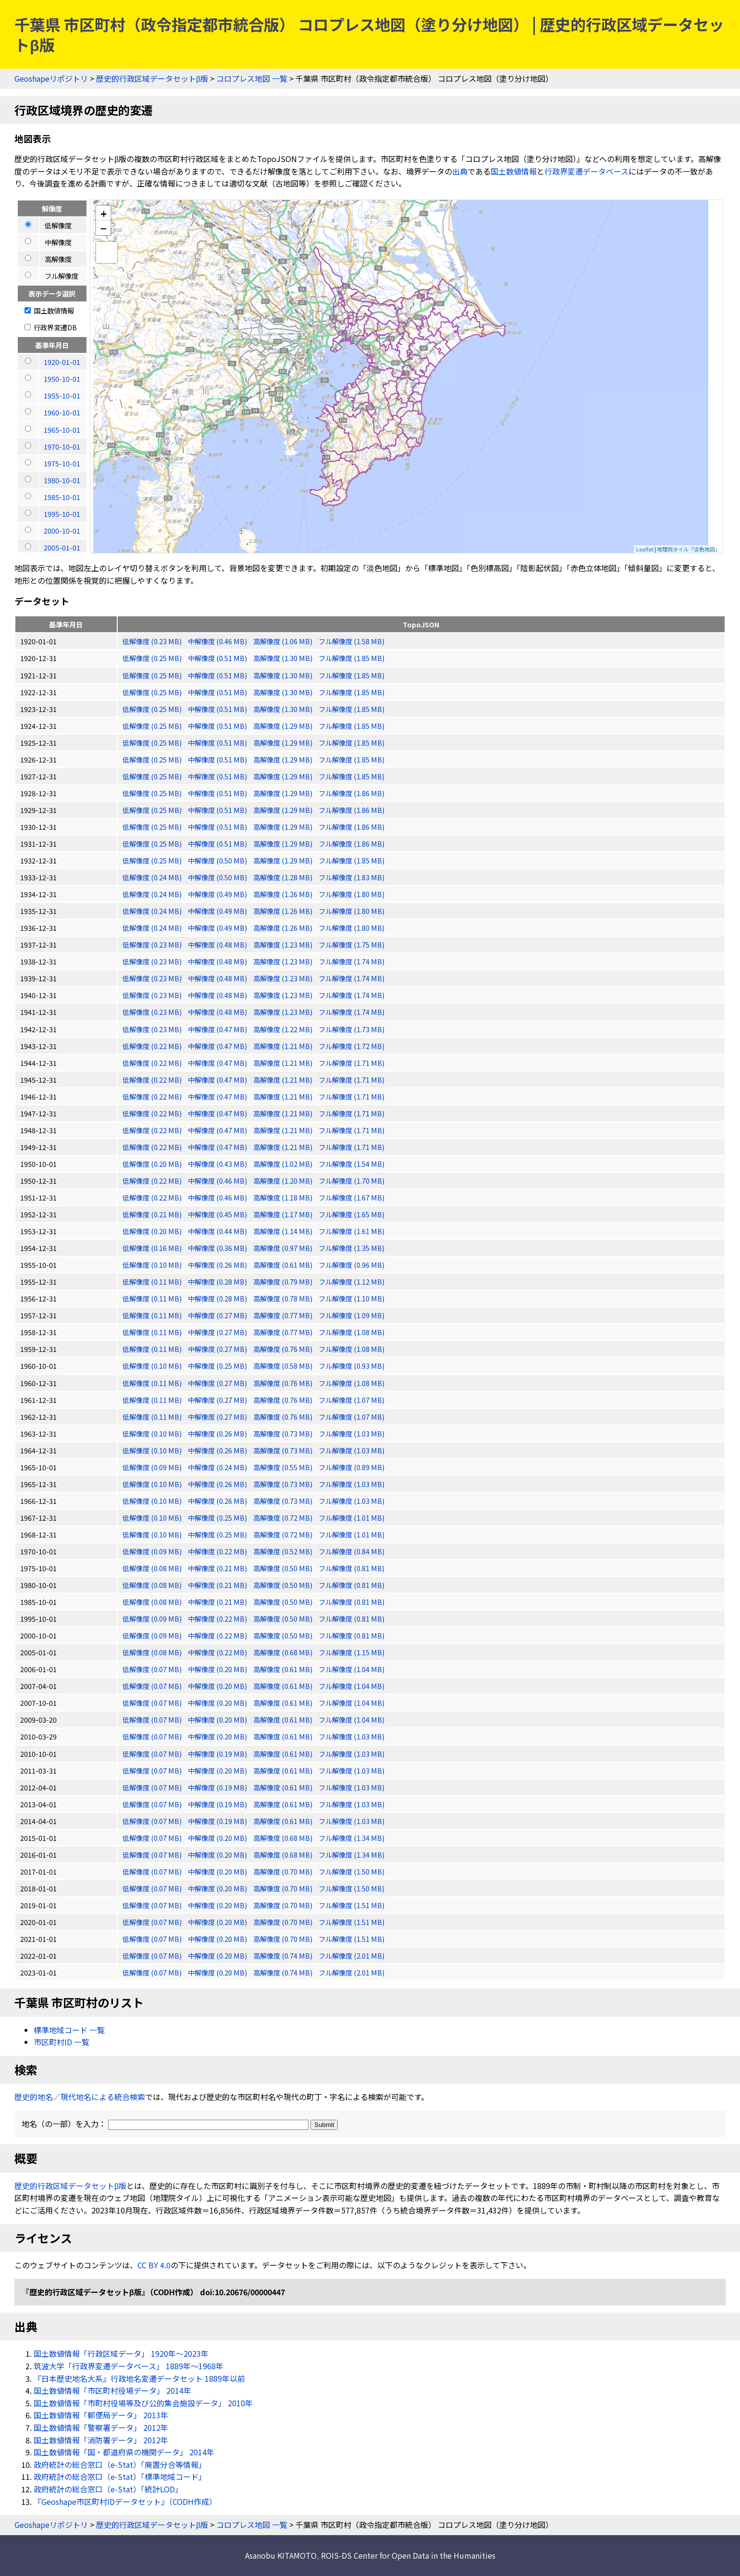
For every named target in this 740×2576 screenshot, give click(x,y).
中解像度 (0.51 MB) (218, 658)
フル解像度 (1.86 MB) (351, 793)
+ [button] (103, 213)
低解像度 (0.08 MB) (153, 1568)
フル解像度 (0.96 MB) (351, 1265)
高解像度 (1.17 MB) (283, 1214)
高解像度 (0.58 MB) (283, 1366)
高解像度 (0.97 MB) (283, 1248)
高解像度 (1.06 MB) (283, 641)
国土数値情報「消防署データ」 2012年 (101, 2440)
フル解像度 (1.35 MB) (351, 1248)
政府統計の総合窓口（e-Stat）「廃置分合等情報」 (120, 2464)
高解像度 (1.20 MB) (283, 1180)
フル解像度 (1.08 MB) (351, 1332)
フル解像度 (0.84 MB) (351, 1551)
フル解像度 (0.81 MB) (351, 1568)
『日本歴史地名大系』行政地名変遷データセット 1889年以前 (139, 2378)
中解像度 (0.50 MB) (218, 860)
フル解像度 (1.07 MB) (351, 1400)
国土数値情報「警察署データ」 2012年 (101, 2427)
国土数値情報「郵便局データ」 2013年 (101, 2415)
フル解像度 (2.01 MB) (351, 1956)
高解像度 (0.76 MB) (283, 1349)
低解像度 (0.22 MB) (153, 1046)
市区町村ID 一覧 (61, 2042)
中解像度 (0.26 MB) (218, 1265)
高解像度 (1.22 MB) (283, 1029)
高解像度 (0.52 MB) (283, 1551)
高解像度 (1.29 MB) (283, 726)
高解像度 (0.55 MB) (283, 1467)
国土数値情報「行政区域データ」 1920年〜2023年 (121, 2353)
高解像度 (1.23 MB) (283, 944)
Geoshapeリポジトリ (51, 78)
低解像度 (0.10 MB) (153, 1265)
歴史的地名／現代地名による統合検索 (79, 2096)
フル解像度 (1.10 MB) (351, 1298)
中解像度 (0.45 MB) (218, 1214)
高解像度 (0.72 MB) (283, 1518)
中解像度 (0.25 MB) (218, 1366)
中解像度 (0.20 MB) (218, 1669)
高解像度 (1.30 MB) (283, 658)
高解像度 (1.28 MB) (283, 877)
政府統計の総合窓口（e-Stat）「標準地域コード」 (120, 2476)
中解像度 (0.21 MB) (218, 1568)
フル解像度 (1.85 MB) (351, 658)
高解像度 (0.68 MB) (283, 1652)
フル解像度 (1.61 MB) (351, 1231)
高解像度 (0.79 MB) (283, 1281)
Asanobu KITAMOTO (281, 2555)
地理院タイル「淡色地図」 (688, 549)
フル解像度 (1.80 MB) (351, 894)
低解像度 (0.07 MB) (153, 1669)
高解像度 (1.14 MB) (283, 1231)
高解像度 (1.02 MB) (283, 1164)
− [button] (103, 228)
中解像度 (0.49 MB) (218, 894)
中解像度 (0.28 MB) (218, 1281)
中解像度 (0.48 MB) (218, 944)
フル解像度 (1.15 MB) (351, 1652)
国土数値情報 (514, 171)
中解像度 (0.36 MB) (218, 1248)
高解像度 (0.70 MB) (283, 1871)
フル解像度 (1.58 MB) (351, 641)
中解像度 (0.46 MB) (218, 641)
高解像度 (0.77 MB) (283, 1315)
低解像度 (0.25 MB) (153, 658)
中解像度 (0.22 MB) (218, 1551)
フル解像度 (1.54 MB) (351, 1164)
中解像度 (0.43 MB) (218, 1164)
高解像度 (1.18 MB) (283, 1197)
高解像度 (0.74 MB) (283, 1956)
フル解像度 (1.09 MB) (351, 1315)
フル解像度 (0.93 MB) (351, 1366)
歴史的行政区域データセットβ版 (152, 78)
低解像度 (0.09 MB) (153, 1467)
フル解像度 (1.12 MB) (351, 1281)
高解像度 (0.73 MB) (283, 1433)
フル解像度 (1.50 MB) (351, 1871)
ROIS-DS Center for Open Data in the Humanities (408, 2555)
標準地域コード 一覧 (69, 2030)
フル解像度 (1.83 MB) (351, 877)
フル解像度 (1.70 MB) (351, 1180)
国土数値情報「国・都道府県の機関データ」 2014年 (124, 2452)
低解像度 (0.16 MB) (153, 1248)
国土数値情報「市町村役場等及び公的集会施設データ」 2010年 (143, 2403)
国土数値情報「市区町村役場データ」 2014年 (112, 2390)
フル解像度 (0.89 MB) (351, 1467)
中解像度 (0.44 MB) (218, 1231)
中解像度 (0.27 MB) (218, 1315)
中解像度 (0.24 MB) (218, 1467)
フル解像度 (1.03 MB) (351, 1433)
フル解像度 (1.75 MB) (351, 944)
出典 (460, 171)
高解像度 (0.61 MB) (283, 1265)
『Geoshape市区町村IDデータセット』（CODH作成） (125, 2501)
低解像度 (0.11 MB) (153, 1281)
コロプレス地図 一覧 (251, 78)
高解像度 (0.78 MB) (283, 1298)
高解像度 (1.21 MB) (283, 1046)
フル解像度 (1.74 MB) (351, 961)
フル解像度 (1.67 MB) (351, 1197)
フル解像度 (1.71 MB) (351, 1063)
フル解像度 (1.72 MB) (351, 1046)
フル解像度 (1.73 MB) (351, 1029)
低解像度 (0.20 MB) (153, 1164)
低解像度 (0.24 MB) (153, 877)
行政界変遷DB (51, 327)
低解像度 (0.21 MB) (153, 1214)
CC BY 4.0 (154, 2265)
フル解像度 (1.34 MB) (351, 1838)
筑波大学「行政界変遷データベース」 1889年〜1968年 (128, 2366)
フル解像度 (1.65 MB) (351, 1214)
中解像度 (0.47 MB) (218, 1029)
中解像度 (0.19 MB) (218, 1754)
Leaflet (645, 549)
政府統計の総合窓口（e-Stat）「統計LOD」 (108, 2489)
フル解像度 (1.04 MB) (351, 1669)
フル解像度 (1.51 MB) (351, 1905)
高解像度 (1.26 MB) (283, 894)
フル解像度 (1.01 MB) (351, 1518)
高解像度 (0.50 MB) (283, 1568)
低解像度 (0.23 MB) (153, 641)
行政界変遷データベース (586, 171)
